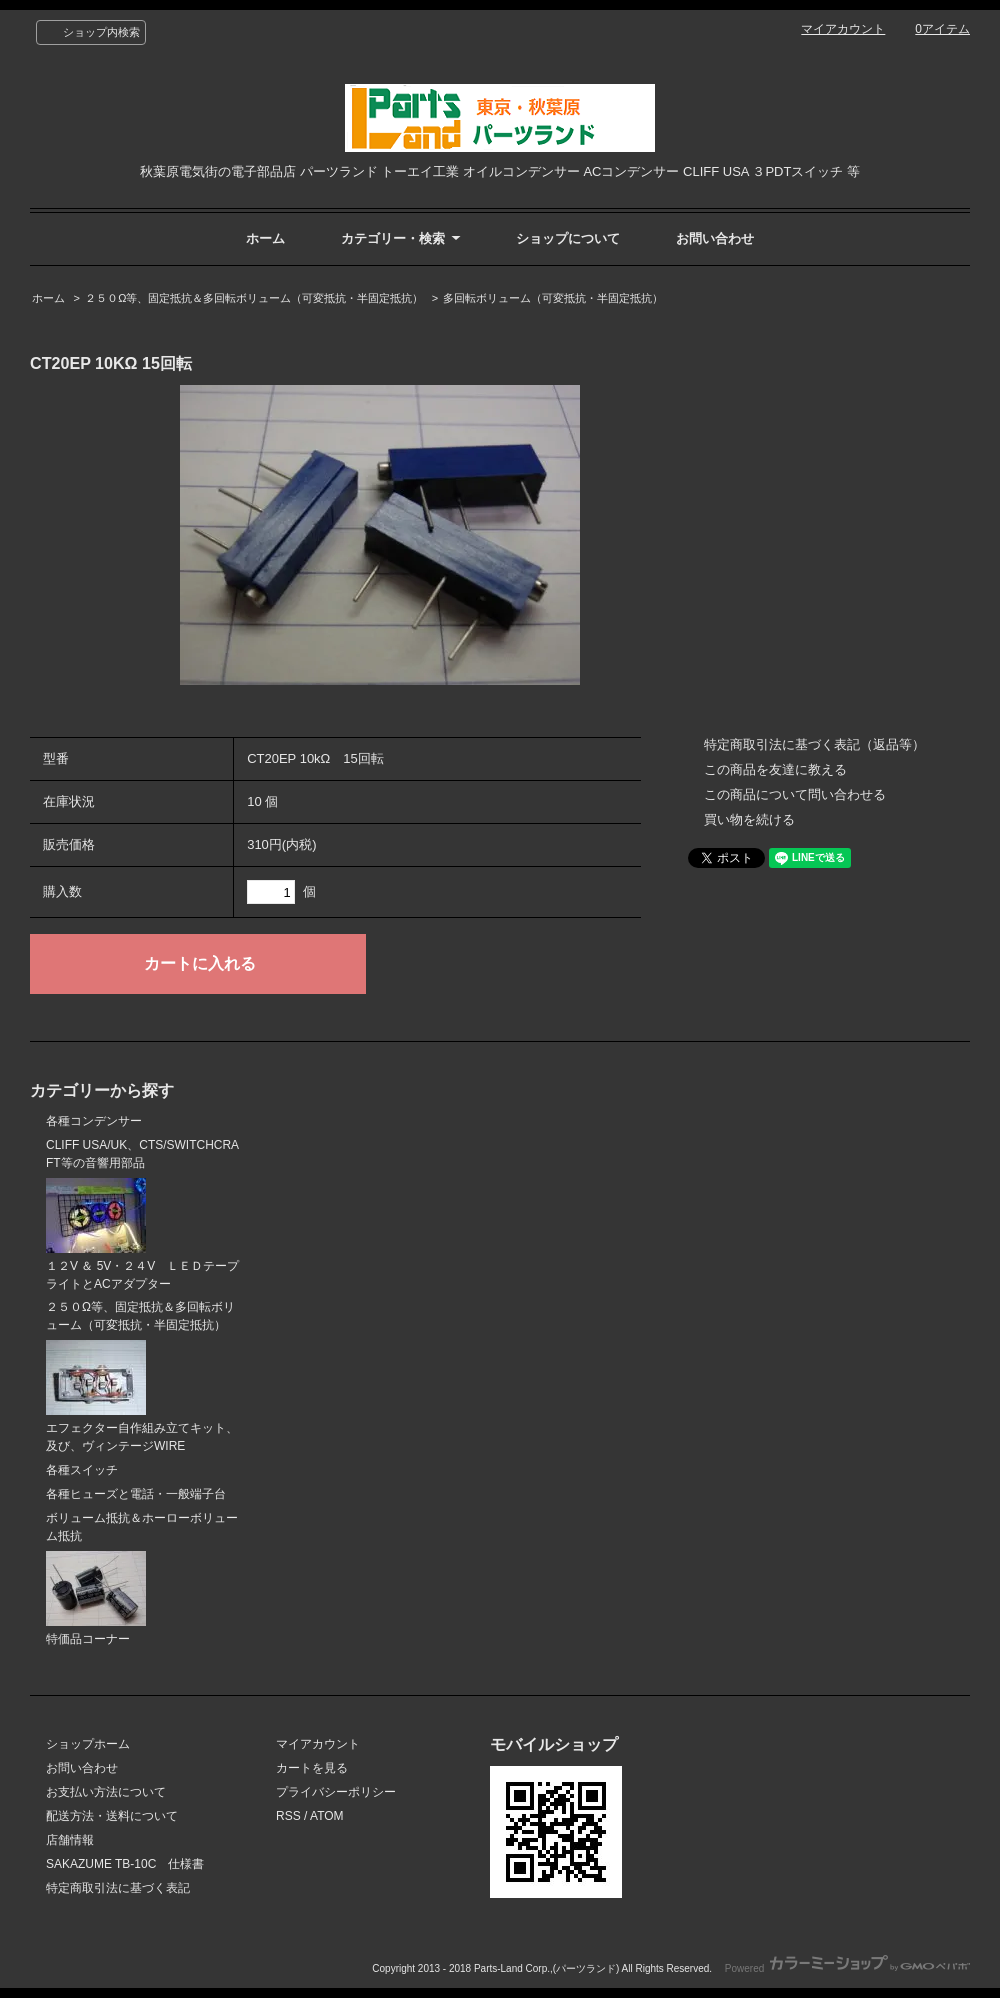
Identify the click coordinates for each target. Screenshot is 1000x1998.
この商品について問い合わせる (795, 794)
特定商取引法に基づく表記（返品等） (814, 744)
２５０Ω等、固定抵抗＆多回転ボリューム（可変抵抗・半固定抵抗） (254, 298)
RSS (288, 1816)
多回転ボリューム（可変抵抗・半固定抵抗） (553, 298)
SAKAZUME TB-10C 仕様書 (125, 1864)
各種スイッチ (82, 1470)
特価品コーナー (96, 1598)
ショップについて (568, 238)
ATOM (327, 1816)
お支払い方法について (106, 1792)
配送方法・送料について (112, 1816)
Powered (847, 1968)
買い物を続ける (749, 819)
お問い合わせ (715, 238)
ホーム (265, 238)
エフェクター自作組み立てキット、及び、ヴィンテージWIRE (142, 1396)
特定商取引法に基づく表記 (118, 1888)
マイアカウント (843, 29)
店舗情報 (70, 1840)
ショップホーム (88, 1744)
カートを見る (312, 1768)
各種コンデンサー (94, 1121)
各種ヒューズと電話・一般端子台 (136, 1494)
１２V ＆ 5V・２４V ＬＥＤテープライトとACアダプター (142, 1234)
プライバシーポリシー (336, 1792)
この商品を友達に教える (775, 769)
